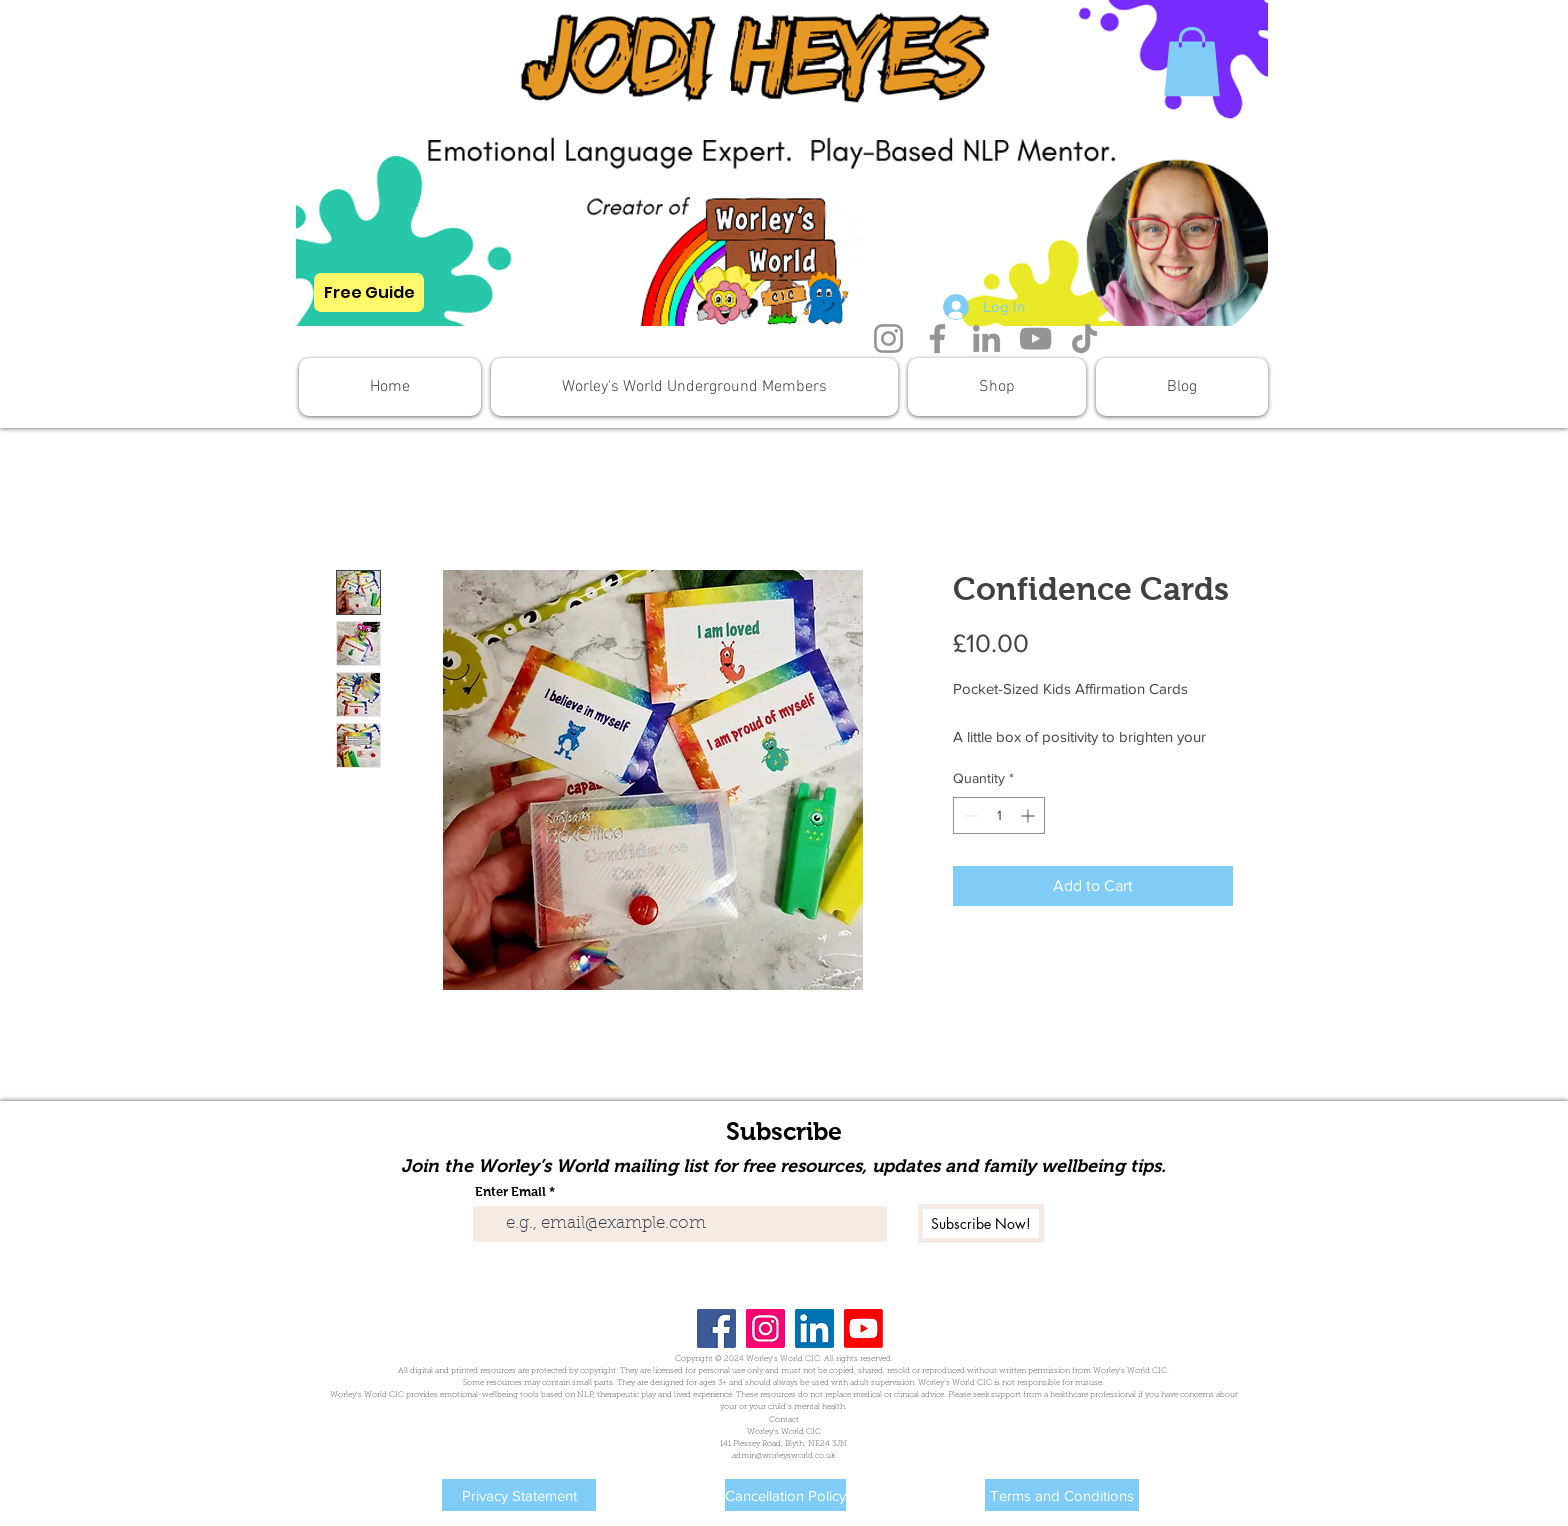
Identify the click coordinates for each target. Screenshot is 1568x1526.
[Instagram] (888, 338)
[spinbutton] (999, 815)
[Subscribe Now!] (981, 1223)
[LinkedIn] (986, 338)
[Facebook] (937, 338)
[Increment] (1029, 815)
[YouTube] (1035, 338)
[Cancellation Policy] (785, 1495)
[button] (1192, 61)
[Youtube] (863, 1328)
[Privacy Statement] (519, 1495)
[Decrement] (968, 815)
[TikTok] (1084, 338)
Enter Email (510, 1191)
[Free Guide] (369, 292)
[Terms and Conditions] (1062, 1495)
